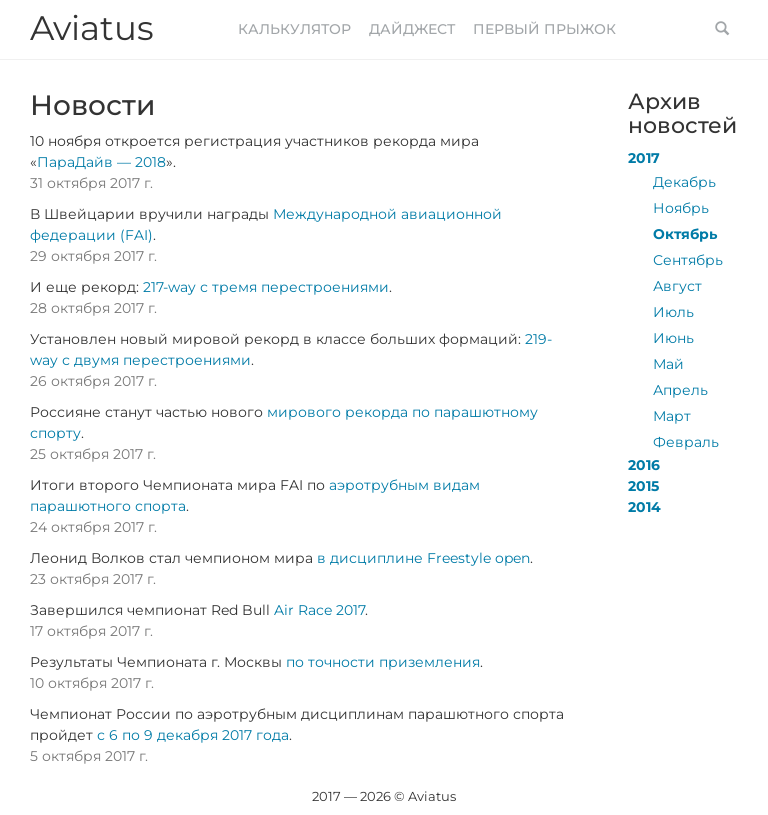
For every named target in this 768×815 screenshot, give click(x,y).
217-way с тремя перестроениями (266, 287)
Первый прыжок (544, 29)
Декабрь (684, 182)
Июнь (673, 338)
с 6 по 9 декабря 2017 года (193, 735)
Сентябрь (688, 260)
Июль (673, 312)
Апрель (680, 390)
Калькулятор (294, 29)
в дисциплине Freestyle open (423, 558)
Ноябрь (681, 208)
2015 (643, 486)
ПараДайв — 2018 (101, 162)
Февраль (686, 442)
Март (672, 416)
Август (677, 286)
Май (668, 364)
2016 (644, 465)
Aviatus (92, 28)
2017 (644, 158)
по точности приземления (383, 662)
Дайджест (412, 29)
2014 (644, 507)
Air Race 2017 (319, 610)
